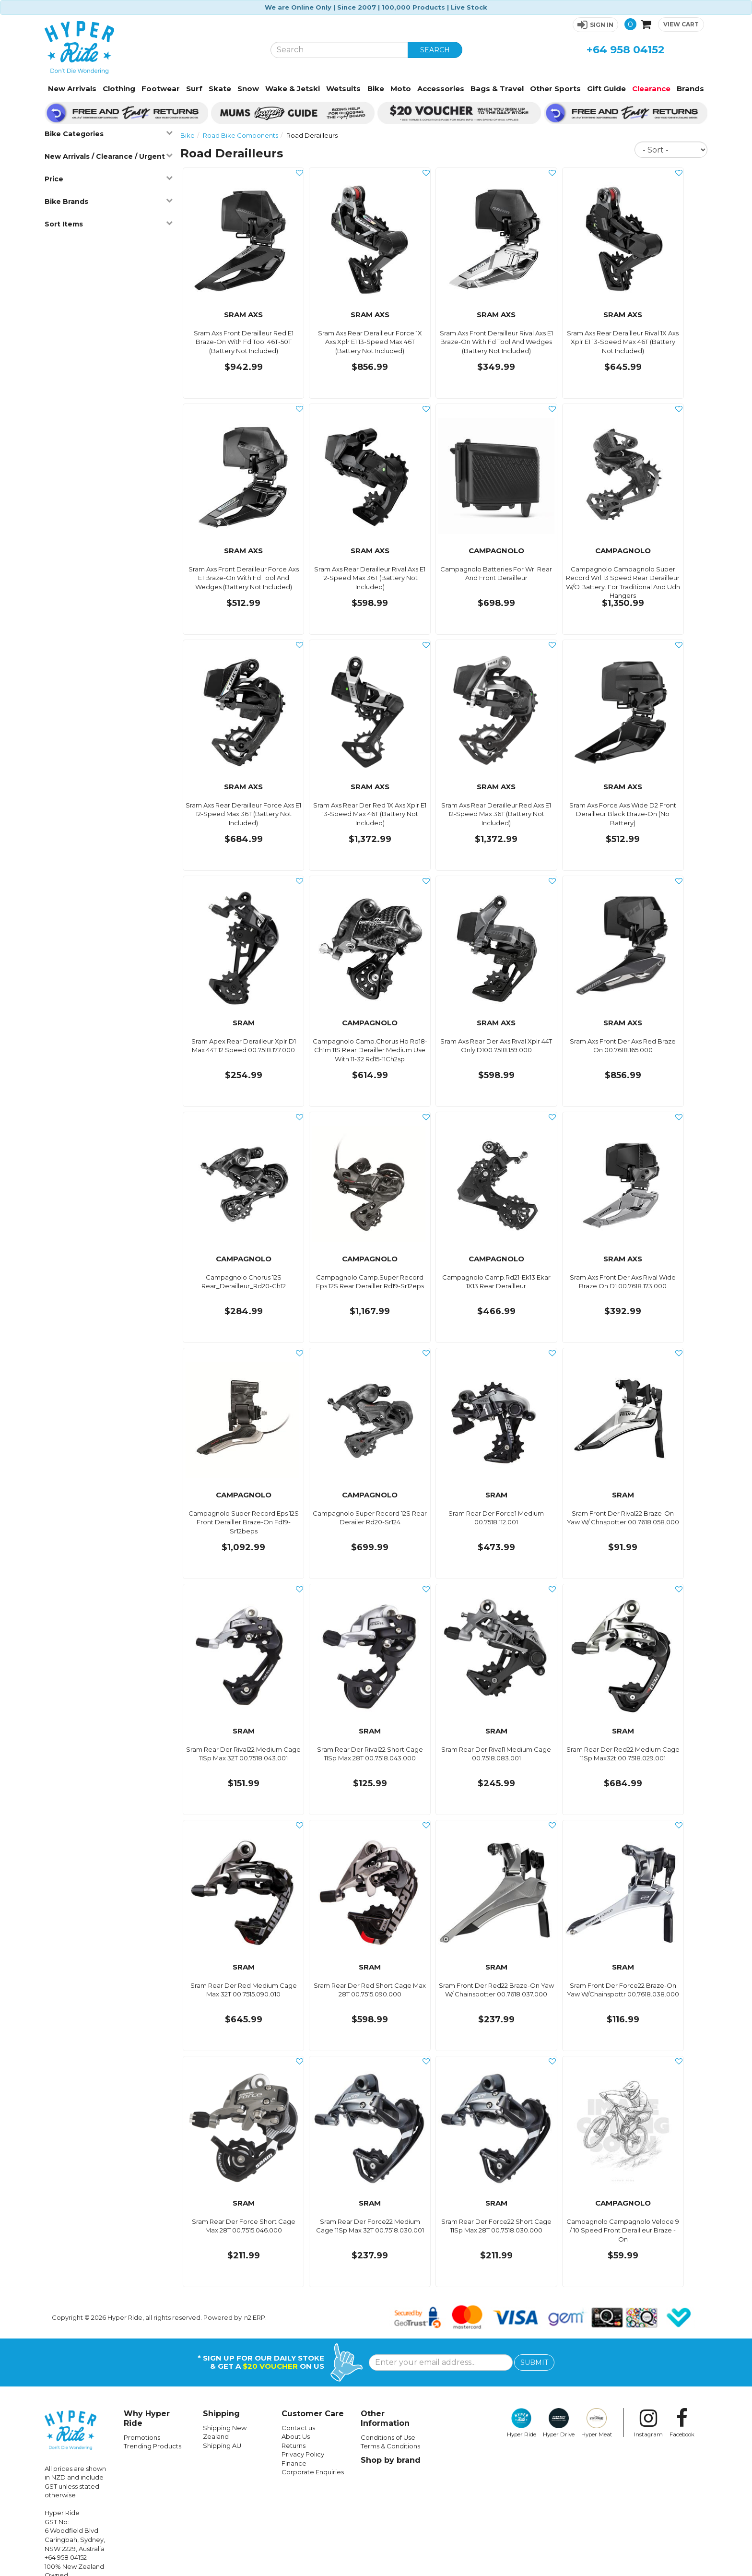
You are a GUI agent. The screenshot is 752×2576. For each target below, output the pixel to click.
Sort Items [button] (108, 223)
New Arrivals (72, 88)
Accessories (440, 88)
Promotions (142, 2437)
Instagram (648, 2423)
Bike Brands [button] (108, 201)
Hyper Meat (596, 2423)
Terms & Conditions (390, 2446)
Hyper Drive (559, 2423)
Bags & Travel (497, 88)
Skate (220, 88)
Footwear (160, 88)
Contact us (298, 2428)
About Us (296, 2436)
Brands (690, 88)
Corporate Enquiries (313, 2472)
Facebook (682, 2423)
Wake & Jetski (292, 88)
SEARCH (435, 50)
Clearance (651, 88)
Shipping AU (222, 2445)
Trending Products (152, 2446)
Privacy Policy (303, 2454)
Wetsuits (343, 88)
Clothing (119, 88)
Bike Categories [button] (108, 133)
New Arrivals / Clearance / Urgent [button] (108, 156)
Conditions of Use (388, 2437)
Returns (294, 2445)
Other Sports (555, 88)
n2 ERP (254, 2317)
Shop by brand (391, 2460)
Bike (375, 88)
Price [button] (108, 178)
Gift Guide (606, 88)
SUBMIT (534, 2362)
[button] (595, 24)
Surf (194, 88)
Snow (248, 88)
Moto (400, 88)
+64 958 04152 (626, 49)
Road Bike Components (240, 135)
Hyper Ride (521, 2423)
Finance (294, 2463)
